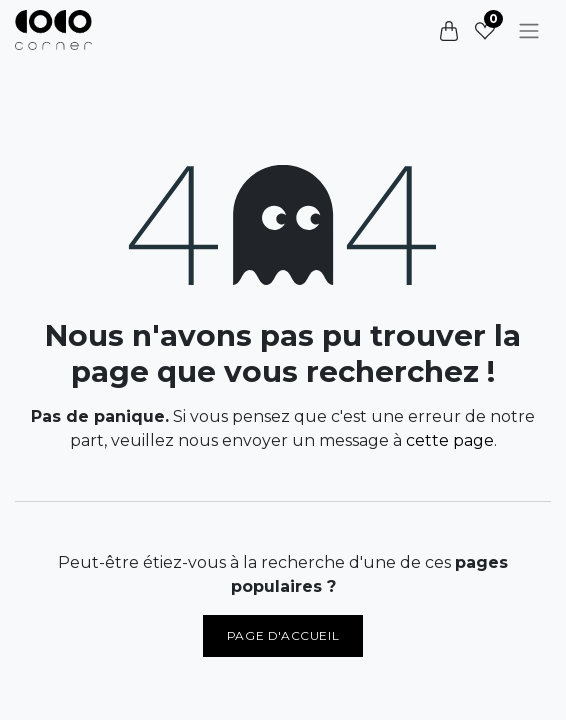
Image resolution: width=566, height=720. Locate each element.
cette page (450, 440)
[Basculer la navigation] (529, 30)
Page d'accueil (283, 635)
